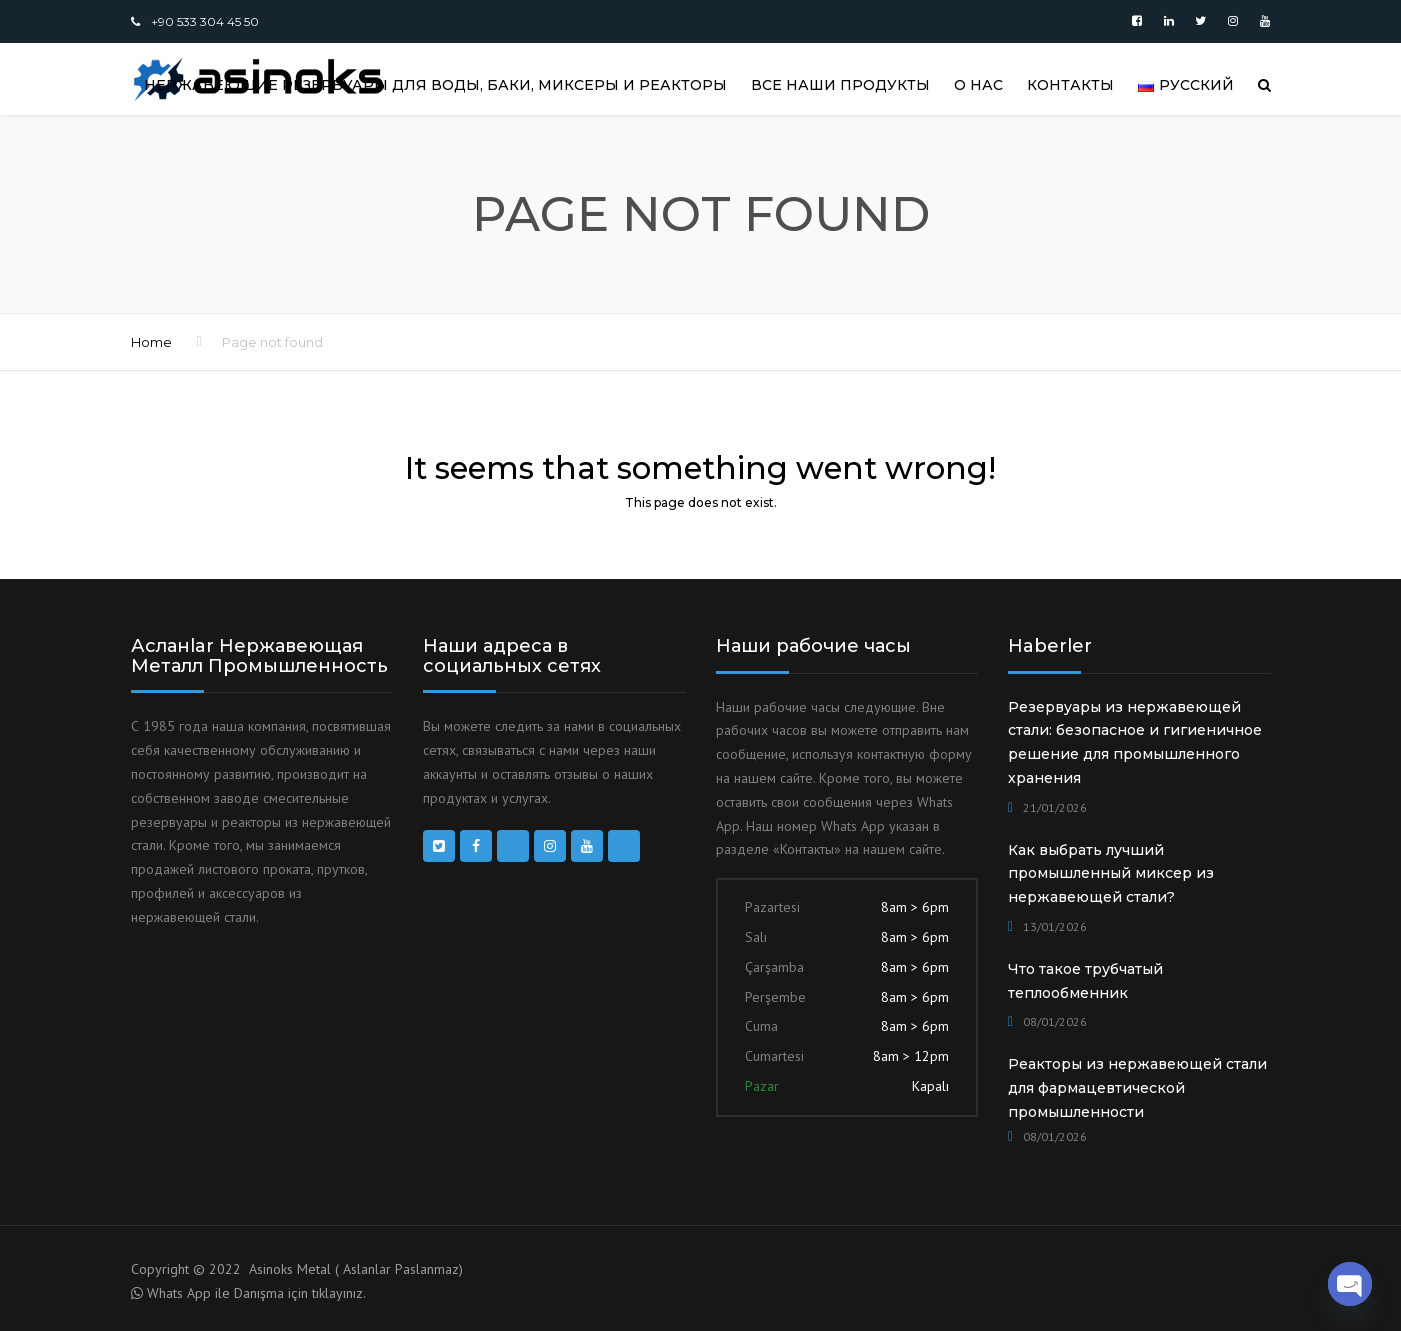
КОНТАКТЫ (1070, 85)
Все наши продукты (840, 85)
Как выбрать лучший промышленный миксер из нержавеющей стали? (1111, 874)
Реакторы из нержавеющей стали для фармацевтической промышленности (1137, 1088)
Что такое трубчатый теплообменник (1085, 981)
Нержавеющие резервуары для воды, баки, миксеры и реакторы (435, 85)
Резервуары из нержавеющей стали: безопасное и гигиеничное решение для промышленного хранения (1135, 742)
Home (151, 342)
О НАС (978, 85)
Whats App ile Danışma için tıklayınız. (256, 1293)
